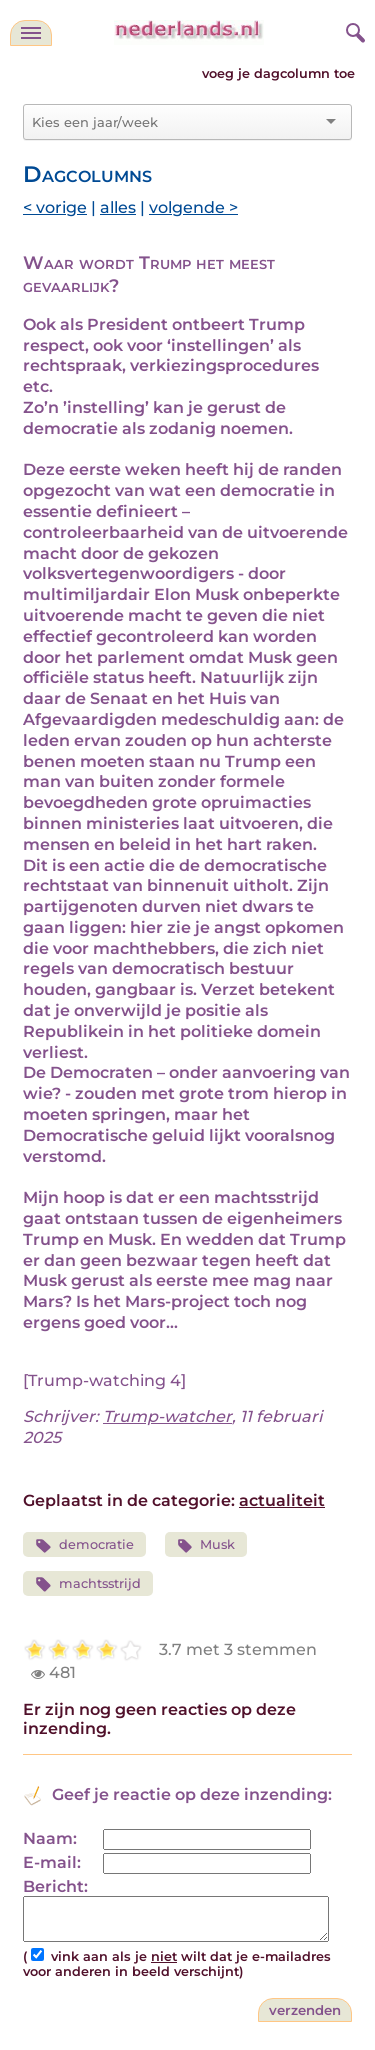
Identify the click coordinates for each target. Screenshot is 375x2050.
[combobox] (175, 122)
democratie (84, 1545)
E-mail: (52, 1862)
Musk (206, 1545)
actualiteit (282, 1500)
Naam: (50, 1838)
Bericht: (55, 1886)
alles (118, 207)
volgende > (193, 207)
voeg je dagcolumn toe (278, 73)
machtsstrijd (88, 1584)
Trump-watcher (167, 1416)
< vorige (55, 207)
